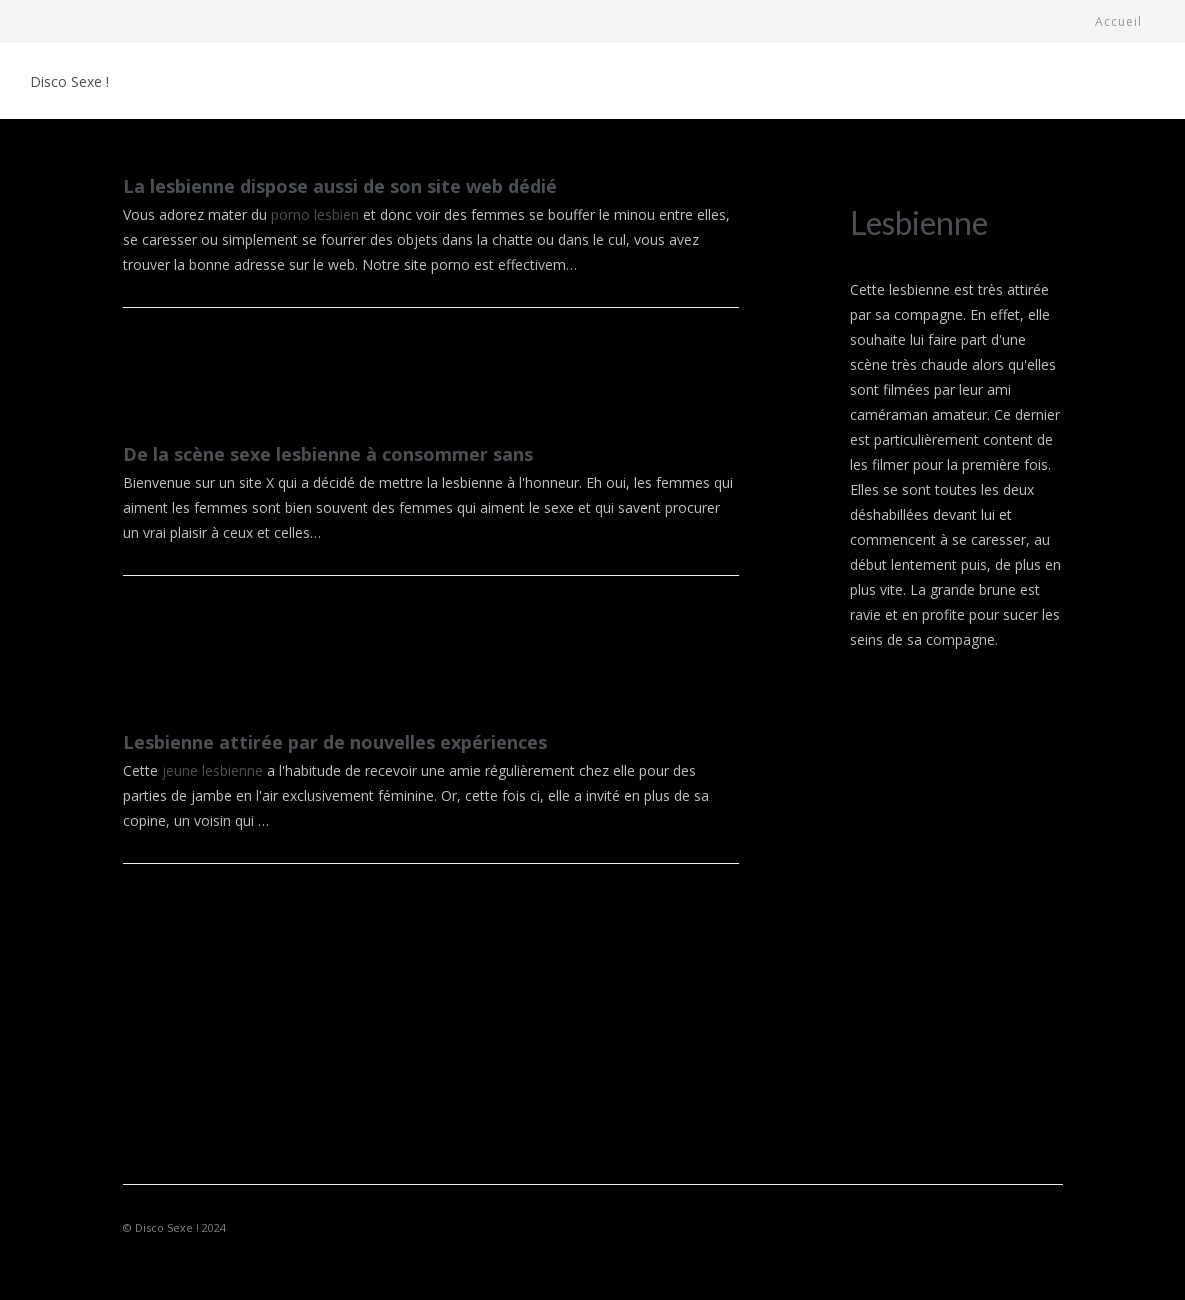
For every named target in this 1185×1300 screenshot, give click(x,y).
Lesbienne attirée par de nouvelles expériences (335, 742)
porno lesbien (315, 214)
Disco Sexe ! (69, 81)
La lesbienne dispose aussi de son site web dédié (340, 186)
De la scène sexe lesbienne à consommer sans (328, 454)
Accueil (1118, 21)
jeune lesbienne (212, 770)
